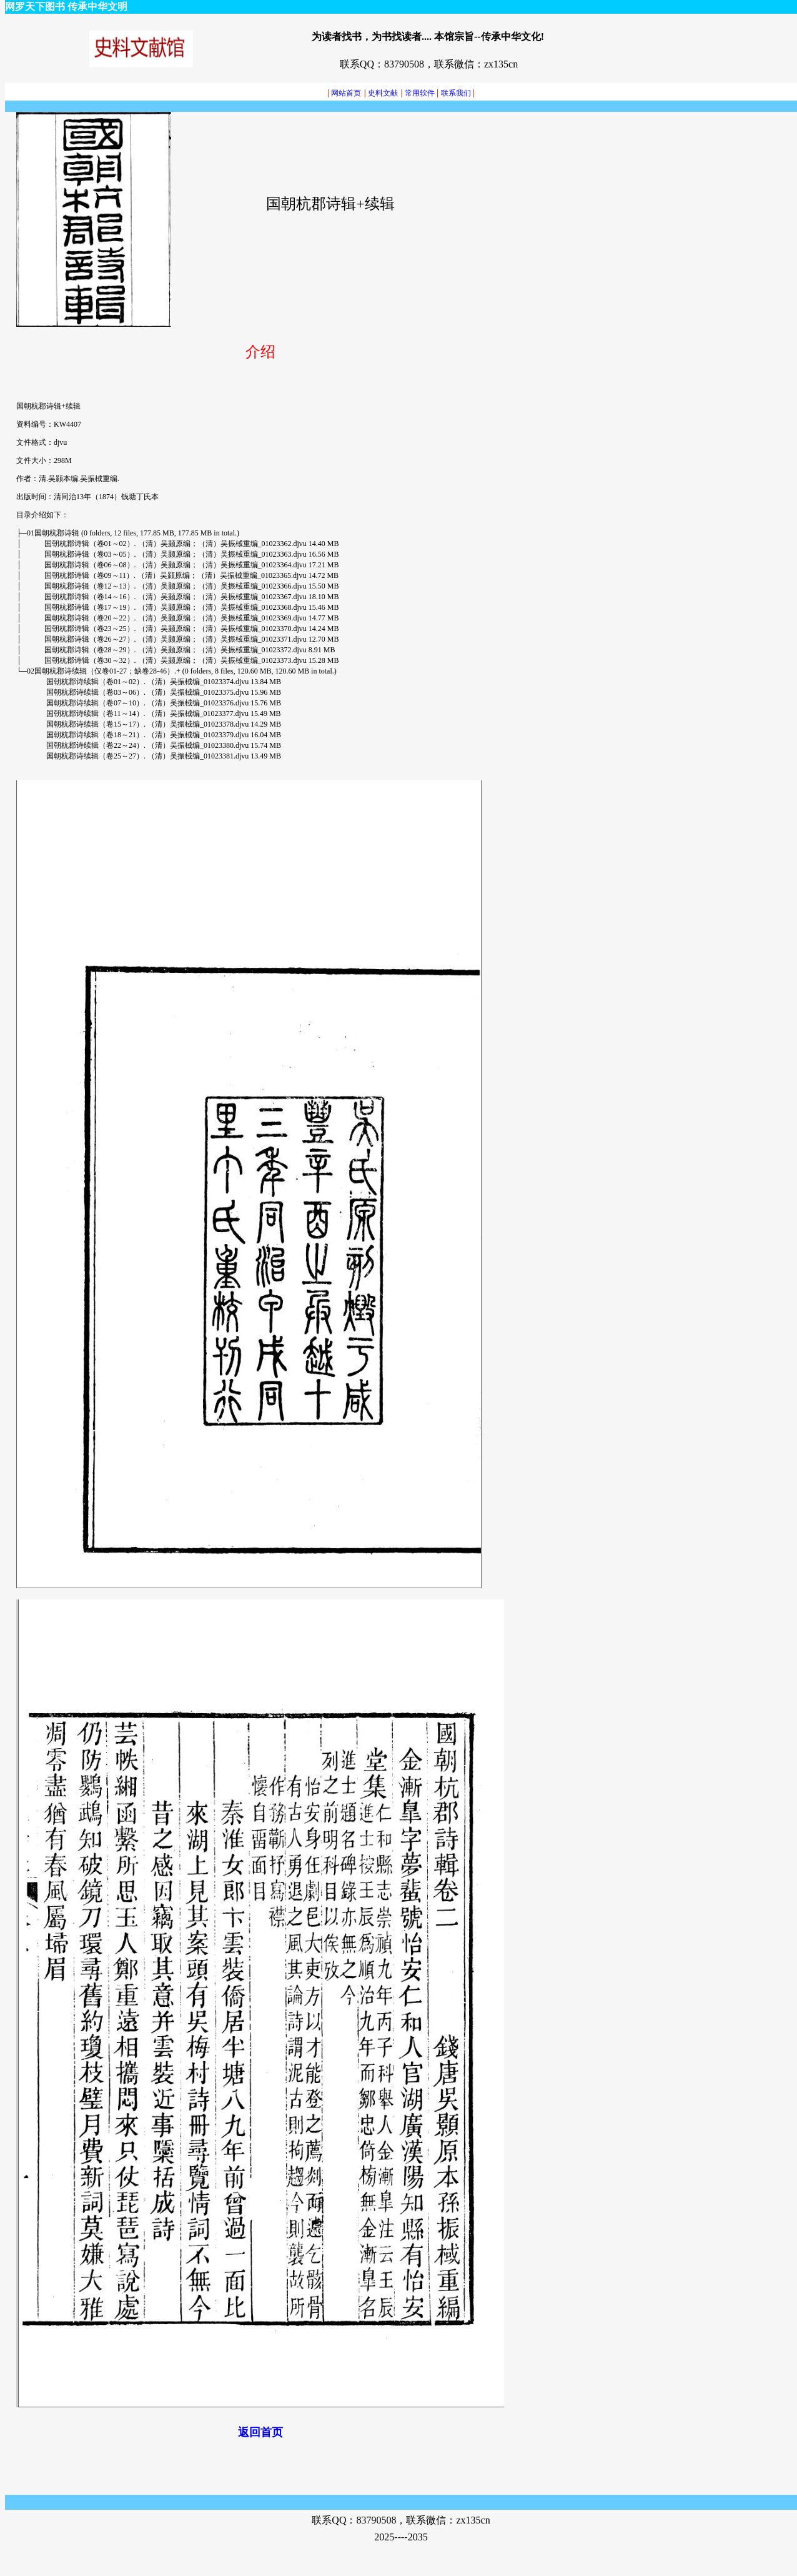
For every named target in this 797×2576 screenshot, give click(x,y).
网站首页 (344, 93)
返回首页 (260, 2432)
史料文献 (383, 93)
